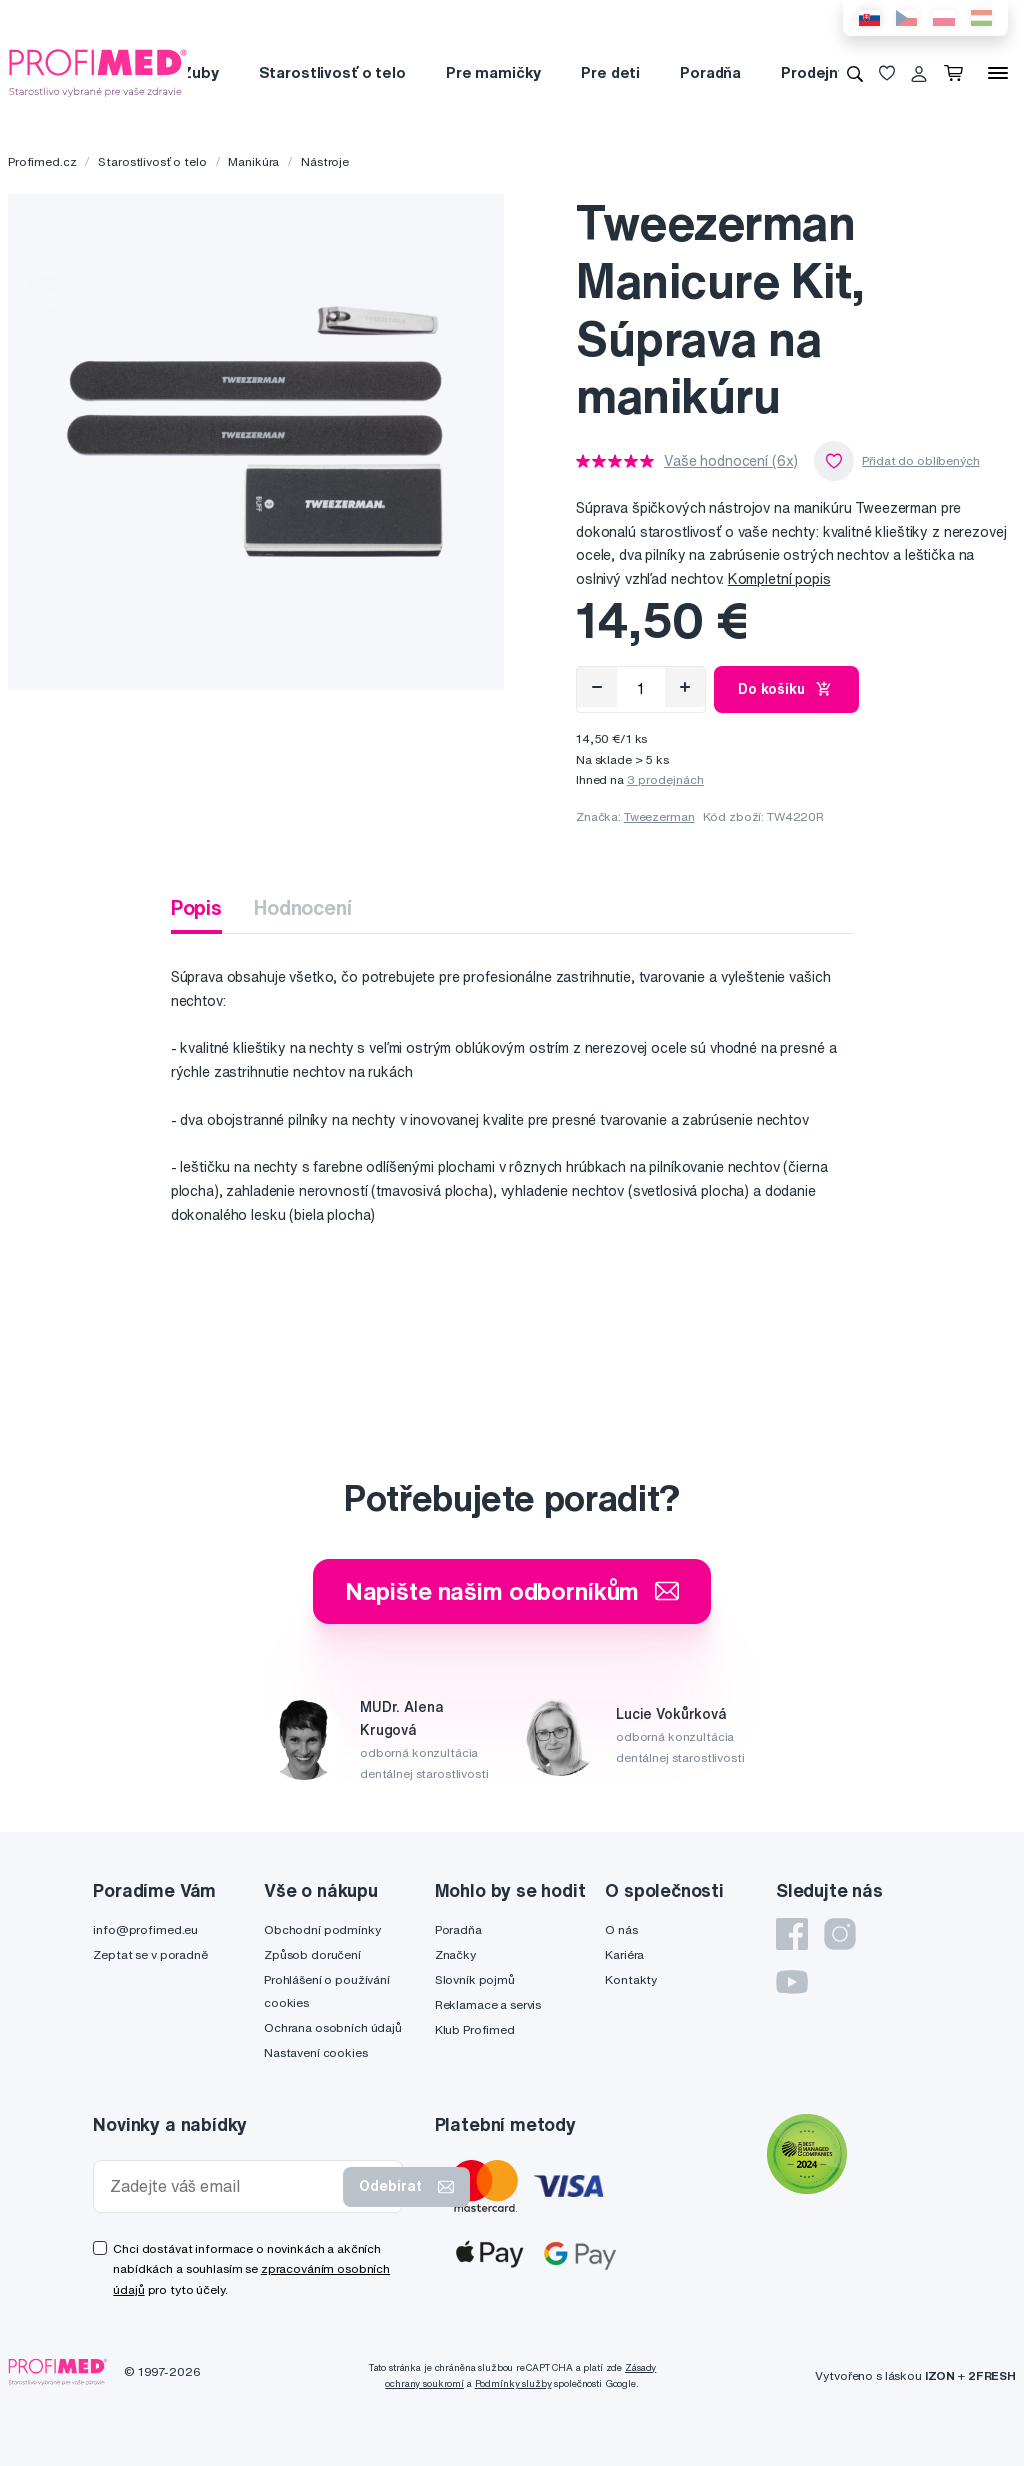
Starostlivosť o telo (332, 72)
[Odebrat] (597, 687)
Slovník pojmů (475, 1979)
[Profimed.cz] (98, 72)
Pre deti (610, 72)
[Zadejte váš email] (222, 2186)
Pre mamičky (493, 72)
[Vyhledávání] (855, 73)
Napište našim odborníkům (512, 1591)
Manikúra (253, 161)
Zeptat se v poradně (150, 1954)
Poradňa (710, 72)
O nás (621, 1929)
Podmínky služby (513, 2383)
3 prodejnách (665, 779)
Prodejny (813, 72)
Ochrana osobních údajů (333, 2027)
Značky (455, 1954)
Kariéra (624, 1954)
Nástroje (325, 161)
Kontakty (631, 1979)
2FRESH (992, 2375)
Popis (196, 907)
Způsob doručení (312, 1954)
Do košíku (786, 689)
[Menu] (998, 73)
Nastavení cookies (316, 2052)
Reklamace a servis (488, 2004)
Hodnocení (303, 907)
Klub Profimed (475, 2029)
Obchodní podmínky (322, 1929)
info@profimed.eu (145, 1929)
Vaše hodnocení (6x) (731, 461)
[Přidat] (685, 687)
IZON (940, 2375)
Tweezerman (659, 816)
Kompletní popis (779, 579)
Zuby (199, 72)
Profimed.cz (42, 161)
